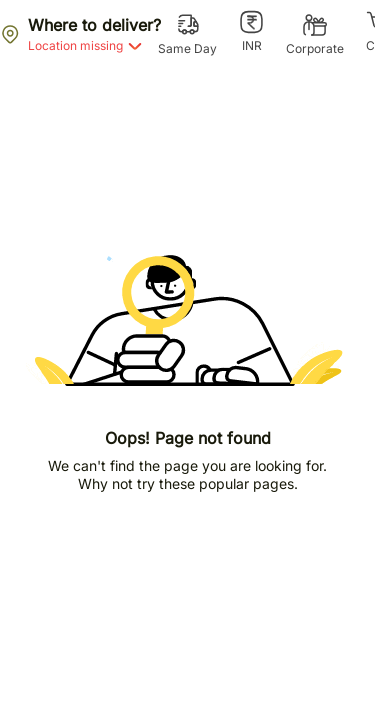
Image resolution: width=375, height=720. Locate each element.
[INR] (251, 32)
